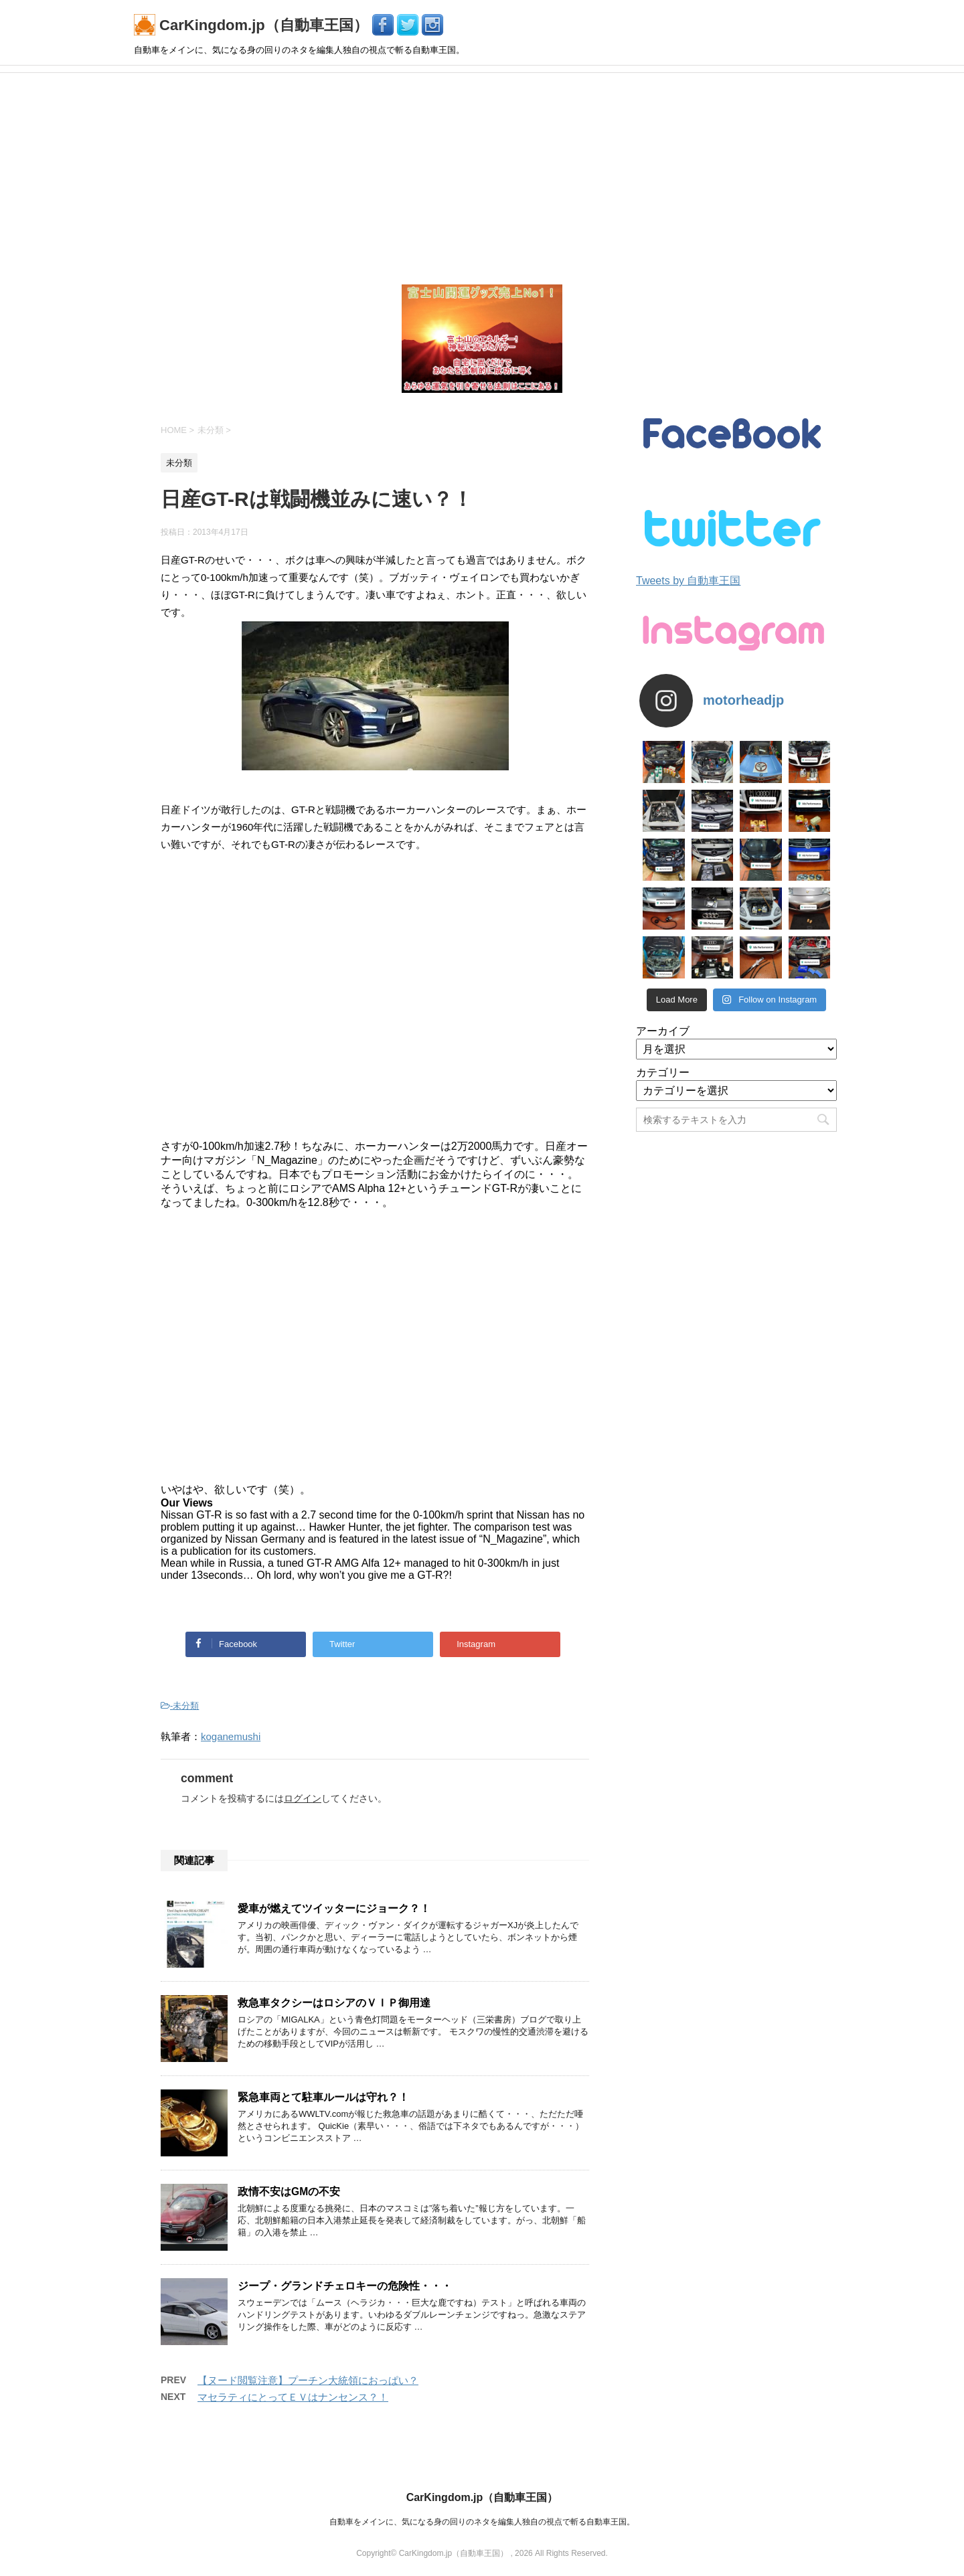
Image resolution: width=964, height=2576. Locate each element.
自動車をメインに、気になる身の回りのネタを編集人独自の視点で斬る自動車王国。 (482, 2521)
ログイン (302, 1798)
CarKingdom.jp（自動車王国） (253, 25)
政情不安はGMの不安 (289, 2191)
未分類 (186, 1706)
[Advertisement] (482, 173)
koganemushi (230, 1736)
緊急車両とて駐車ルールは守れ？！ (323, 2097)
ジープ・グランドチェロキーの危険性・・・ (345, 2286)
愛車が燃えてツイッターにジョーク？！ (334, 1908)
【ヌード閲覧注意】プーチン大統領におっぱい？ (307, 2380)
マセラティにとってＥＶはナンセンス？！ (292, 2397)
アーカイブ (663, 1031)
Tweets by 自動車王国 (688, 580)
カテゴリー (663, 1072)
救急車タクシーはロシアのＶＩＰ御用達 (334, 2002)
